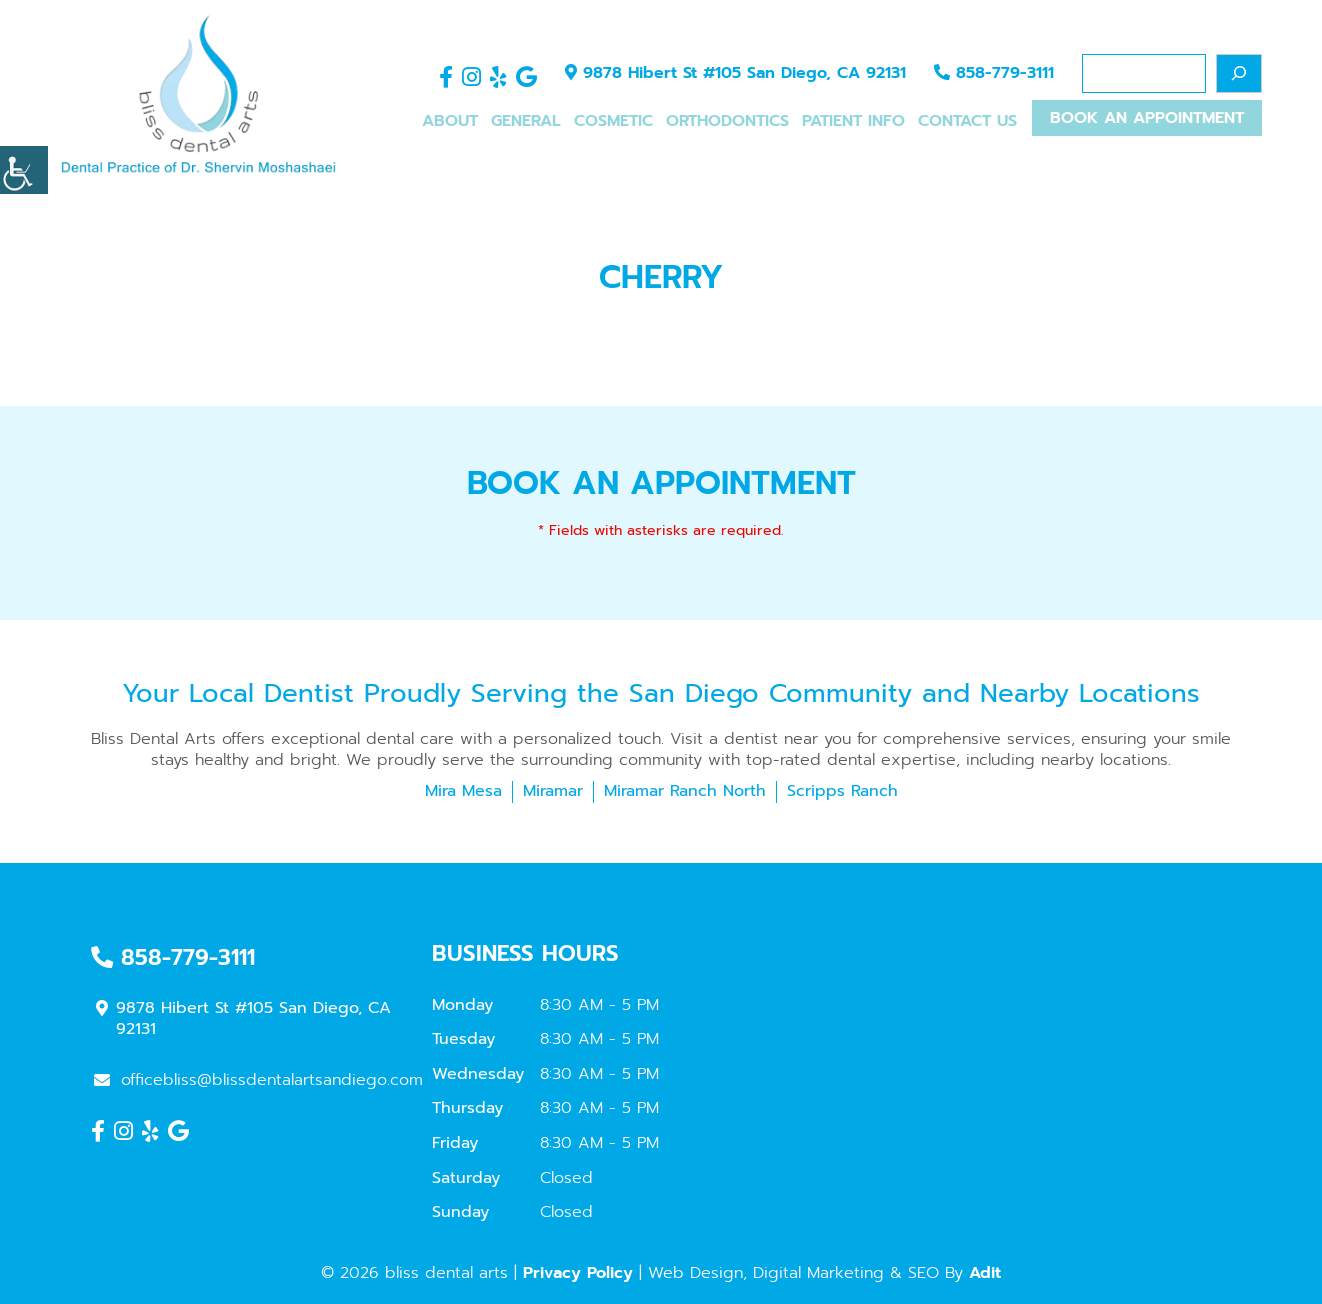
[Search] (1239, 73)
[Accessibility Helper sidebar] (24, 170)
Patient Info (853, 122)
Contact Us (967, 122)
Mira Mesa (463, 791)
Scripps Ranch (842, 791)
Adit (985, 1273)
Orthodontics (727, 122)
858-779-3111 (994, 74)
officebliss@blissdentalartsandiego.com (258, 1080)
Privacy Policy (578, 1273)
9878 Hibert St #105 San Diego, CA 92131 (735, 74)
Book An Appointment (1147, 120)
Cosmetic (613, 122)
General (526, 122)
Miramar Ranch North (685, 791)
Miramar (553, 791)
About (450, 122)
